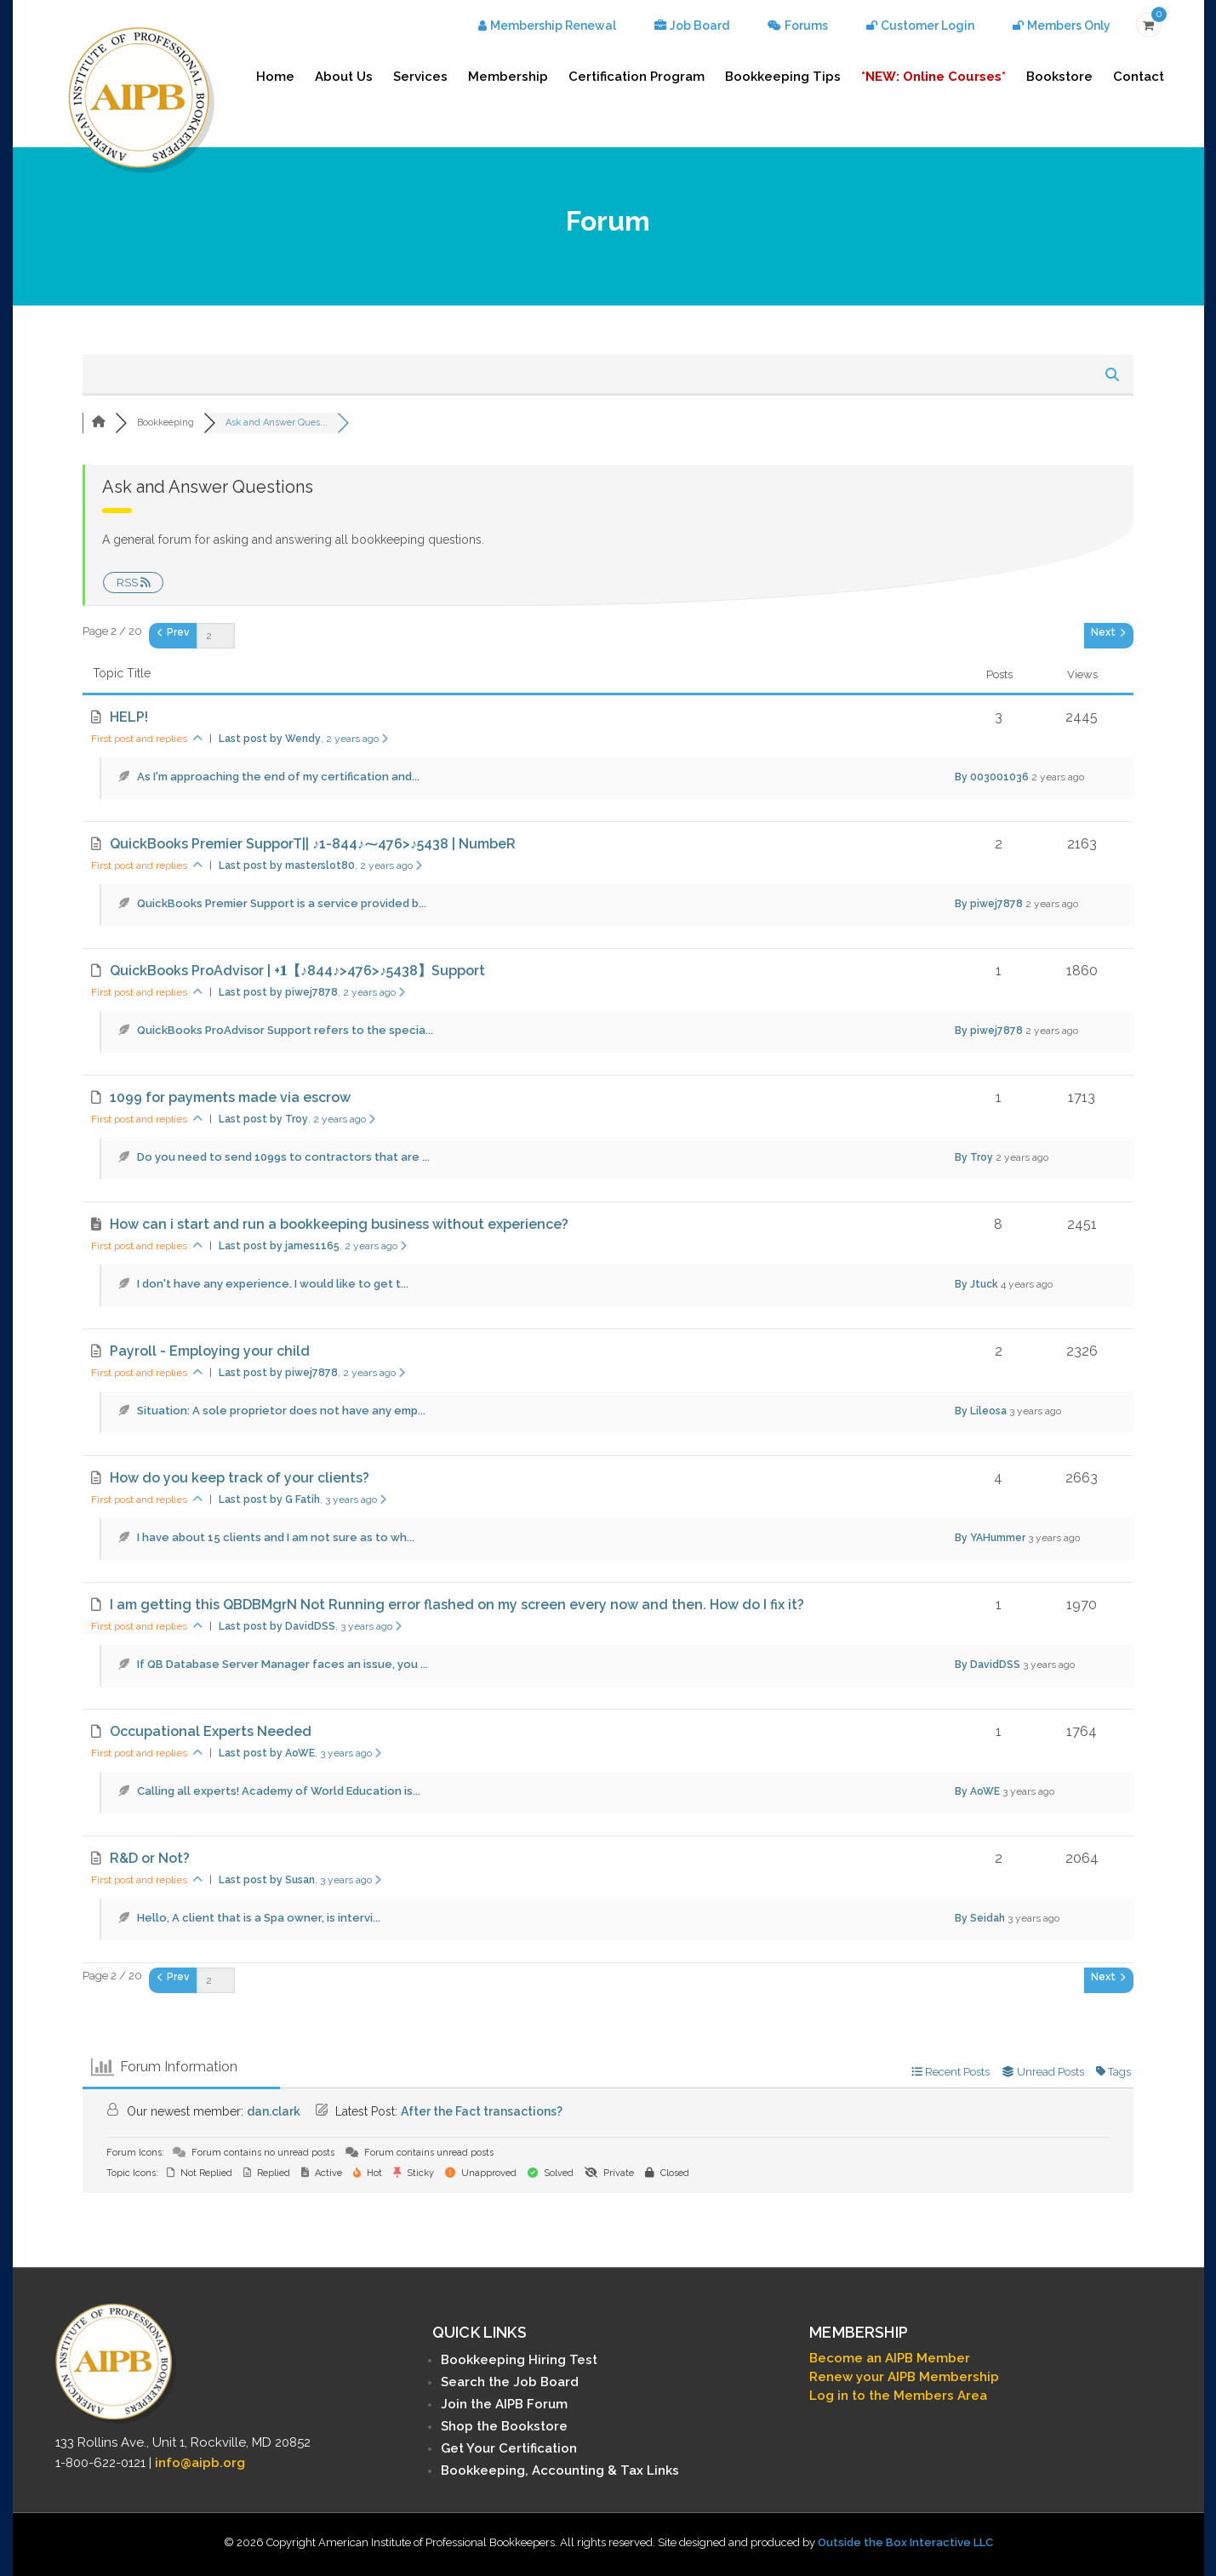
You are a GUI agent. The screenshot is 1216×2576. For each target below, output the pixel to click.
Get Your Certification (509, 2448)
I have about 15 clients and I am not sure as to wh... (275, 1537)
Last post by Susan (300, 1880)
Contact (1138, 76)
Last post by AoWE (300, 1753)
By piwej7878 (989, 904)
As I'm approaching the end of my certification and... (278, 776)
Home (275, 76)
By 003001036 (992, 777)
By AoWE (977, 1791)
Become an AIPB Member (889, 2358)
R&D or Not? (150, 1858)
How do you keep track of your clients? (239, 1478)
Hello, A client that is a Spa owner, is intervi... (258, 1917)
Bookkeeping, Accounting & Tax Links (560, 2470)
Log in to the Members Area (898, 2395)
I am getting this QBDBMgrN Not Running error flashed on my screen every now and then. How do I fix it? (457, 1604)
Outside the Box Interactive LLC (905, 2542)
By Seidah (980, 1918)
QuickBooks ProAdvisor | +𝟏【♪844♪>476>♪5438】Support (297, 970)
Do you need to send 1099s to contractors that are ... (283, 1157)
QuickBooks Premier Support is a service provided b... (281, 903)
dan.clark (273, 2111)
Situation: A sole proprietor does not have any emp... (281, 1410)
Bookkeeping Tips (783, 76)
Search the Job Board (510, 2382)
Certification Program (636, 76)
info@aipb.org (200, 2462)
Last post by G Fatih (302, 1499)
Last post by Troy (297, 1119)
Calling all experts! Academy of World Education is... (278, 1791)
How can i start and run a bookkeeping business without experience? (339, 1224)
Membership (508, 76)
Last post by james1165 (313, 1246)
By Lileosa (981, 1411)
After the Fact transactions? (481, 2111)
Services (420, 76)
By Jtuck (976, 1284)
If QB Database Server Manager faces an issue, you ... (282, 1664)
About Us (344, 76)
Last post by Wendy (303, 739)
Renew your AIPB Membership (904, 2377)
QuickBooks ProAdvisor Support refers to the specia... (285, 1030)
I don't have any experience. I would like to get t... (272, 1283)
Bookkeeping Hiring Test (519, 2360)
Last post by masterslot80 (320, 865)
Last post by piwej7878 (312, 992)
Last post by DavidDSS (310, 1626)
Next (1108, 632)
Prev (173, 632)
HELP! (129, 717)
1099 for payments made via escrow (230, 1097)
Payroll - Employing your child (210, 1351)
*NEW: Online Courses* (933, 76)
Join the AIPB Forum (504, 2404)
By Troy (974, 1157)
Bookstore (1059, 76)
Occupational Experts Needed (210, 1731)
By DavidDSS (987, 1665)
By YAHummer (990, 1538)
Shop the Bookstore (504, 2426)
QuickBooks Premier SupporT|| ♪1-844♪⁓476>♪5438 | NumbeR (313, 844)
